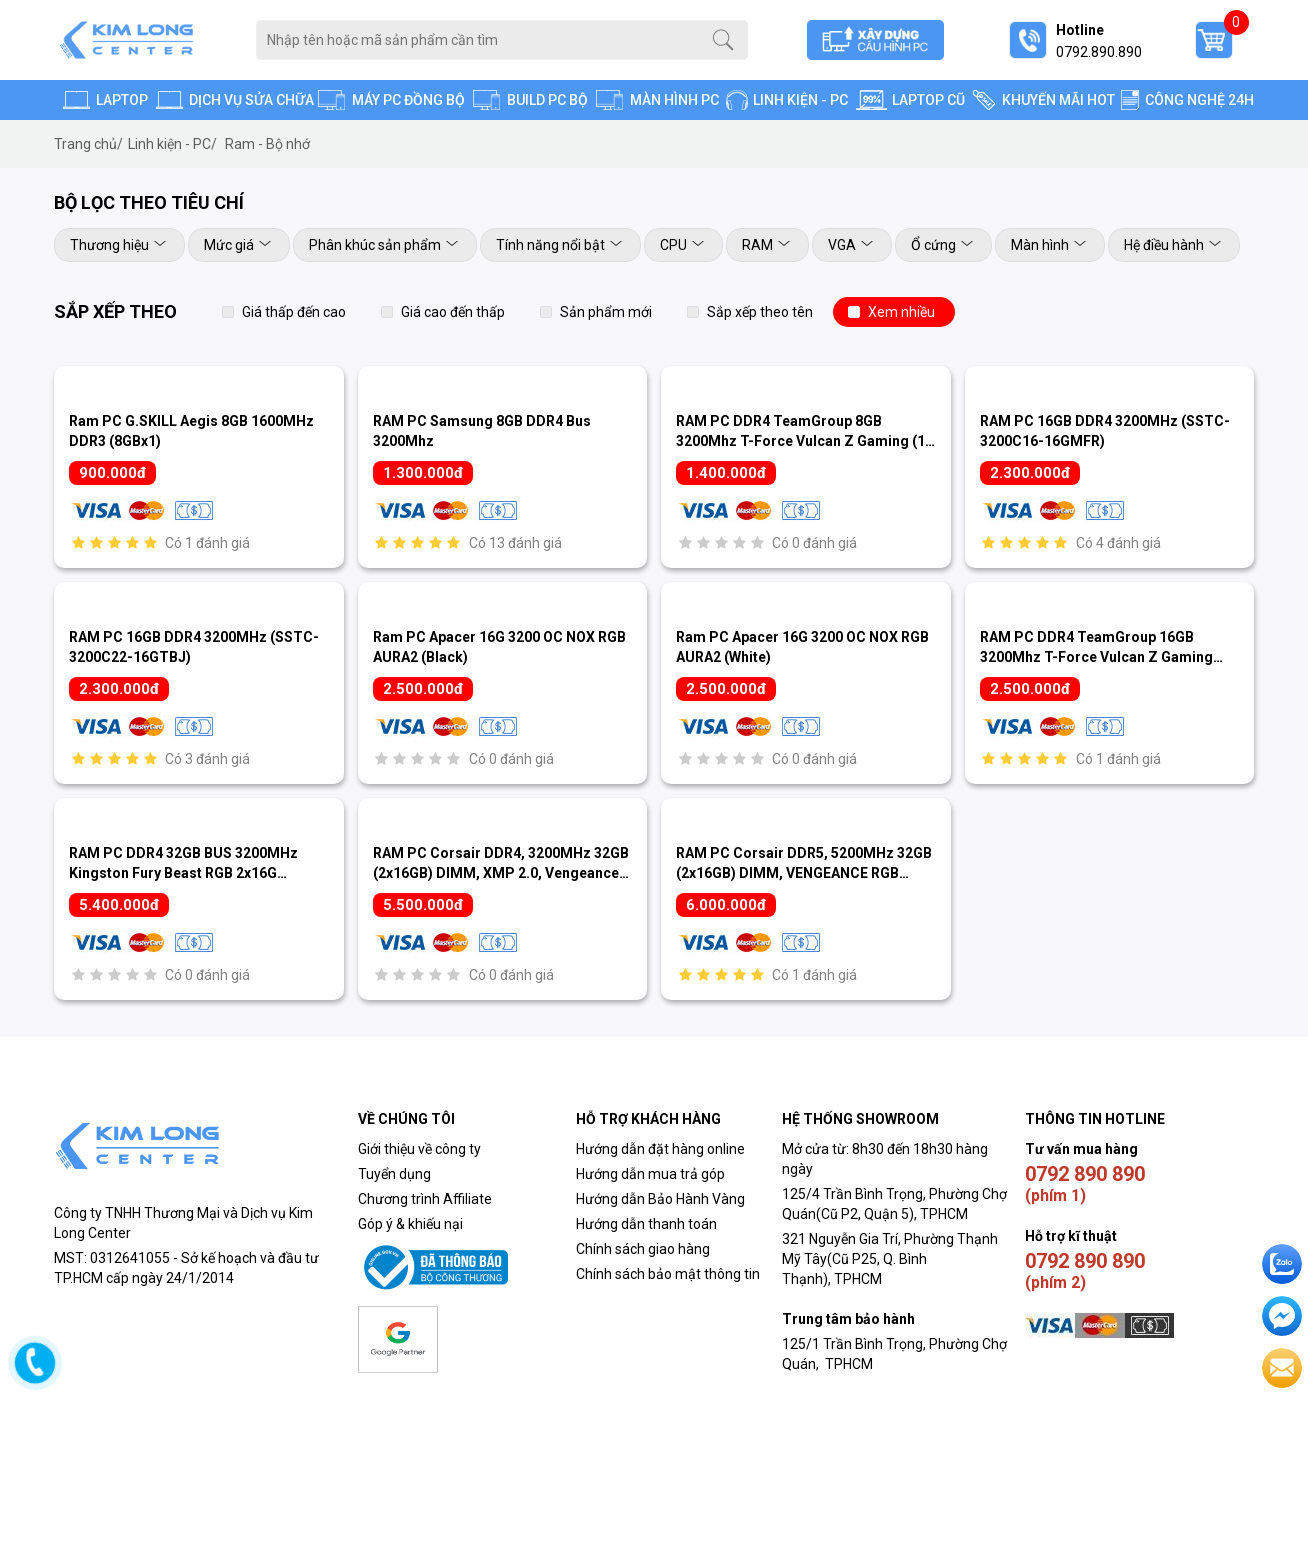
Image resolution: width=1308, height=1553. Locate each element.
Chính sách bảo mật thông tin (668, 1274)
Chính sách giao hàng (643, 1249)
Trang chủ (88, 144)
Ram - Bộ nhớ (267, 144)
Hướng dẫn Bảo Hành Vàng (660, 1199)
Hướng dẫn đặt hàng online (660, 1149)
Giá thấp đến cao (294, 312)
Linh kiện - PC (172, 144)
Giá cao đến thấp (453, 312)
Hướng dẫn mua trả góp (650, 1174)
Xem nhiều (901, 312)
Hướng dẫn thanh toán (646, 1224)
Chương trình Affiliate (425, 1199)
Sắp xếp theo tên (760, 312)
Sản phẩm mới (606, 312)
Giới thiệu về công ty (419, 1149)
